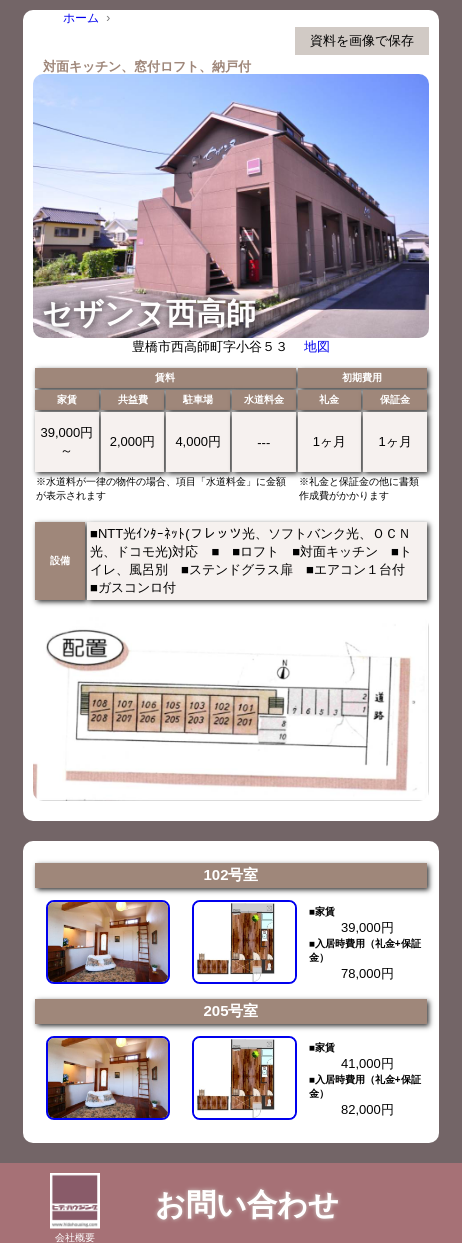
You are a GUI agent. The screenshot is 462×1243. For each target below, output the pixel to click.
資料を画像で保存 (362, 40)
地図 (317, 346)
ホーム (81, 18)
